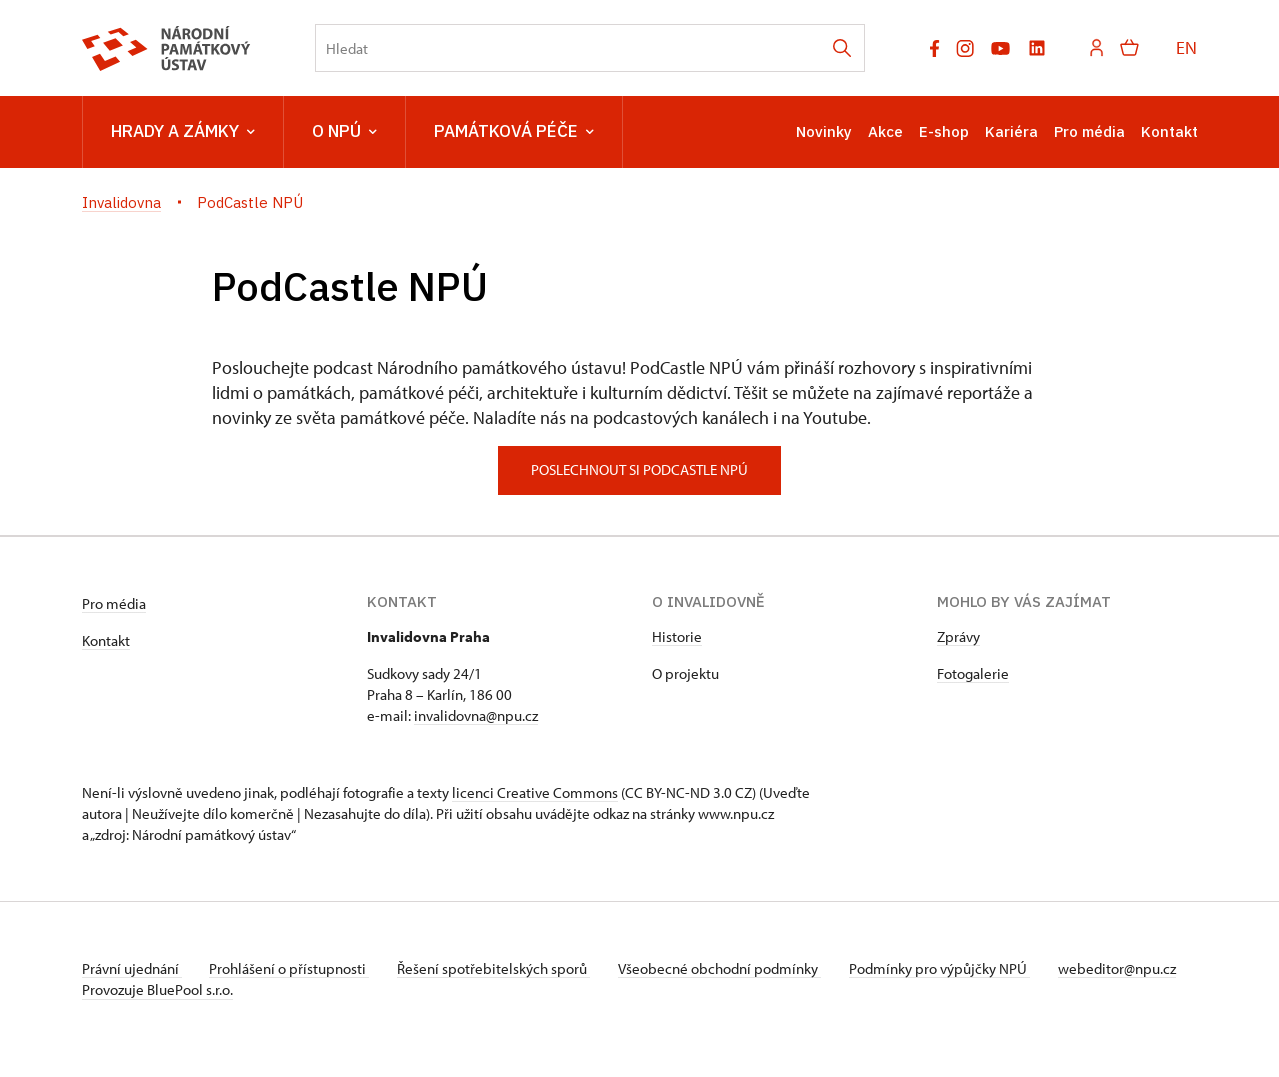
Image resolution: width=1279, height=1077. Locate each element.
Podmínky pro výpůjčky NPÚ (955, 968)
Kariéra (1011, 131)
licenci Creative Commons (535, 792)
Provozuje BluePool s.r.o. (157, 1010)
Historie (677, 636)
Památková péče (514, 132)
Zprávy (958, 636)
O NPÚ (344, 132)
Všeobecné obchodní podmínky (732, 968)
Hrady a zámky (183, 132)
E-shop (944, 131)
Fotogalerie (973, 673)
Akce (885, 131)
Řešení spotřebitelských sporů (502, 968)
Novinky (824, 131)
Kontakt (1169, 131)
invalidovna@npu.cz (476, 715)
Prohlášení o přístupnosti (294, 968)
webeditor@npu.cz (141, 989)
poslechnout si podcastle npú (639, 469)
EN (1186, 47)
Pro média (1089, 131)
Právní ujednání (132, 968)
